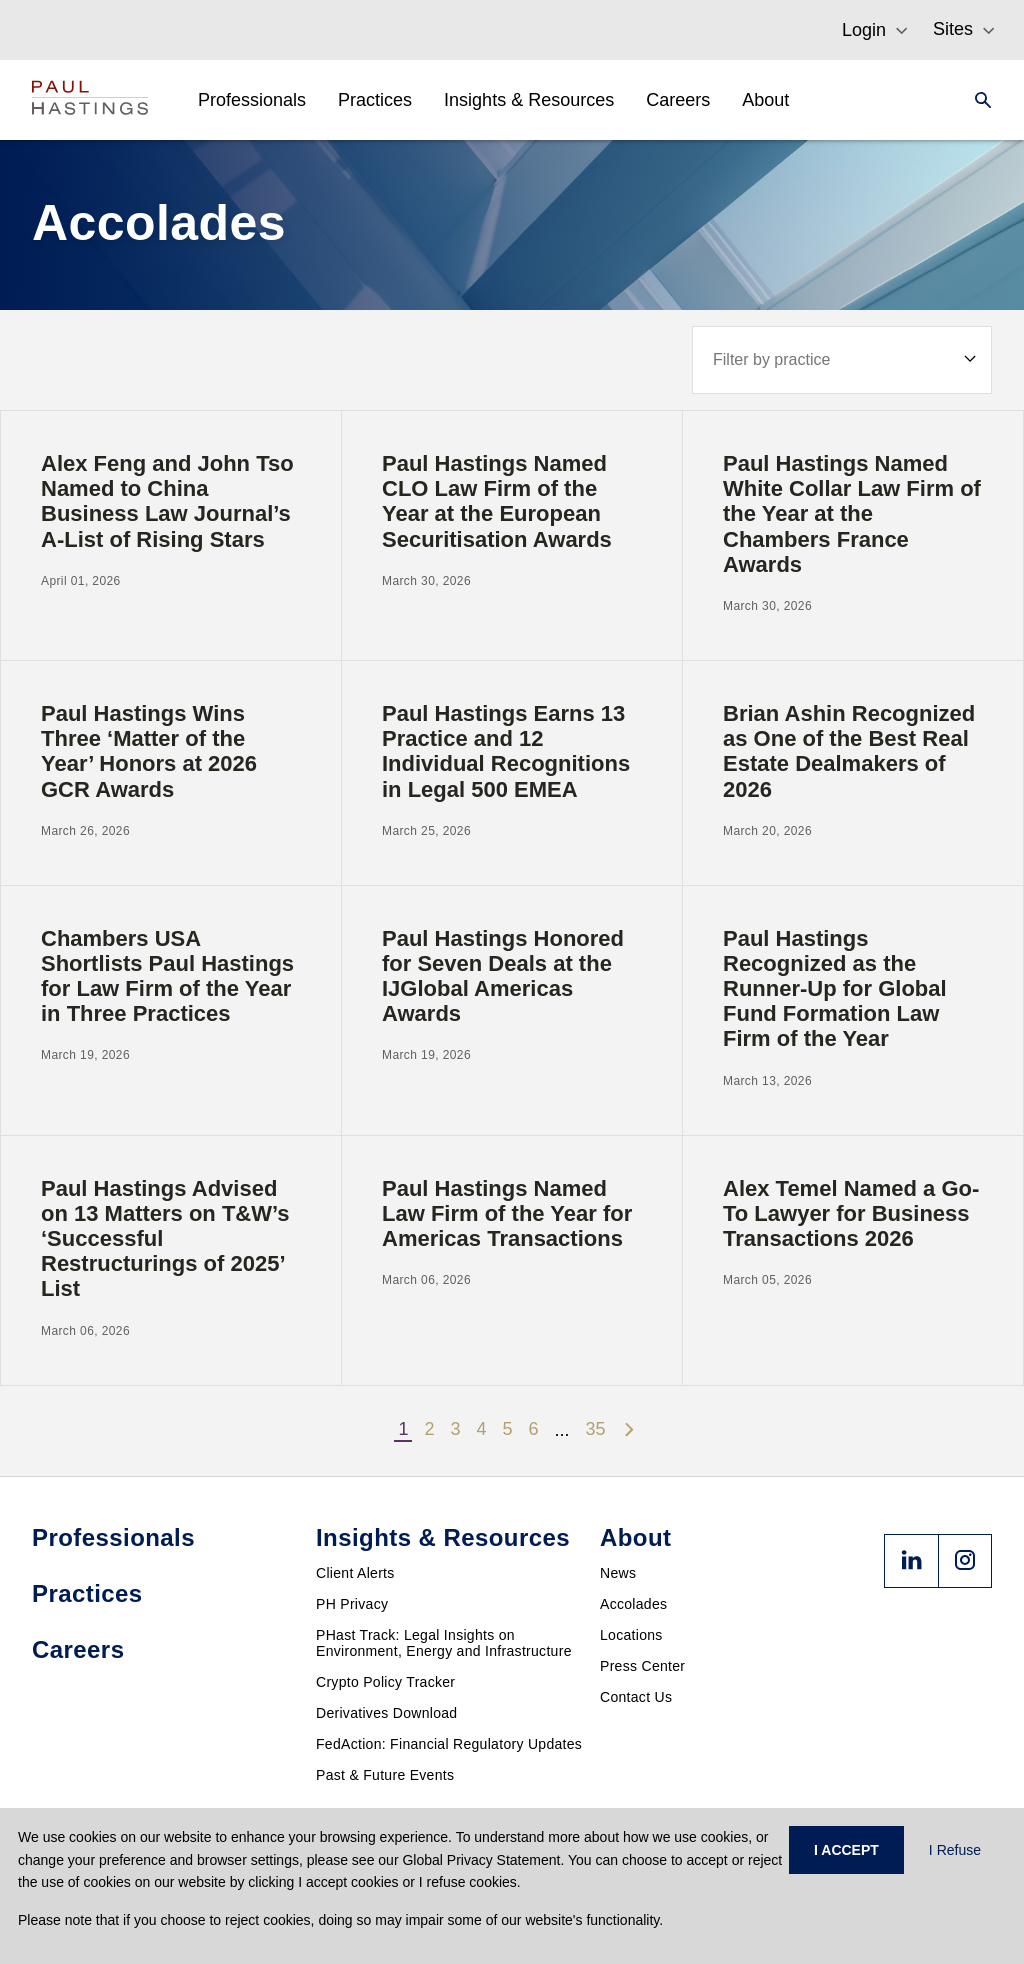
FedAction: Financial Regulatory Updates (449, 1744)
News (618, 1573)
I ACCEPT (846, 1850)
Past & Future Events (385, 1775)
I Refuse (955, 1850)
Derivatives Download (386, 1713)
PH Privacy (352, 1604)
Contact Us (636, 1697)
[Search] (977, 100)
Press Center (642, 1666)
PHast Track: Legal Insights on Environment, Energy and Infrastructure (444, 1643)
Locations (631, 1635)
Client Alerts (355, 1573)
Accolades (633, 1604)
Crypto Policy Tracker (385, 1682)
